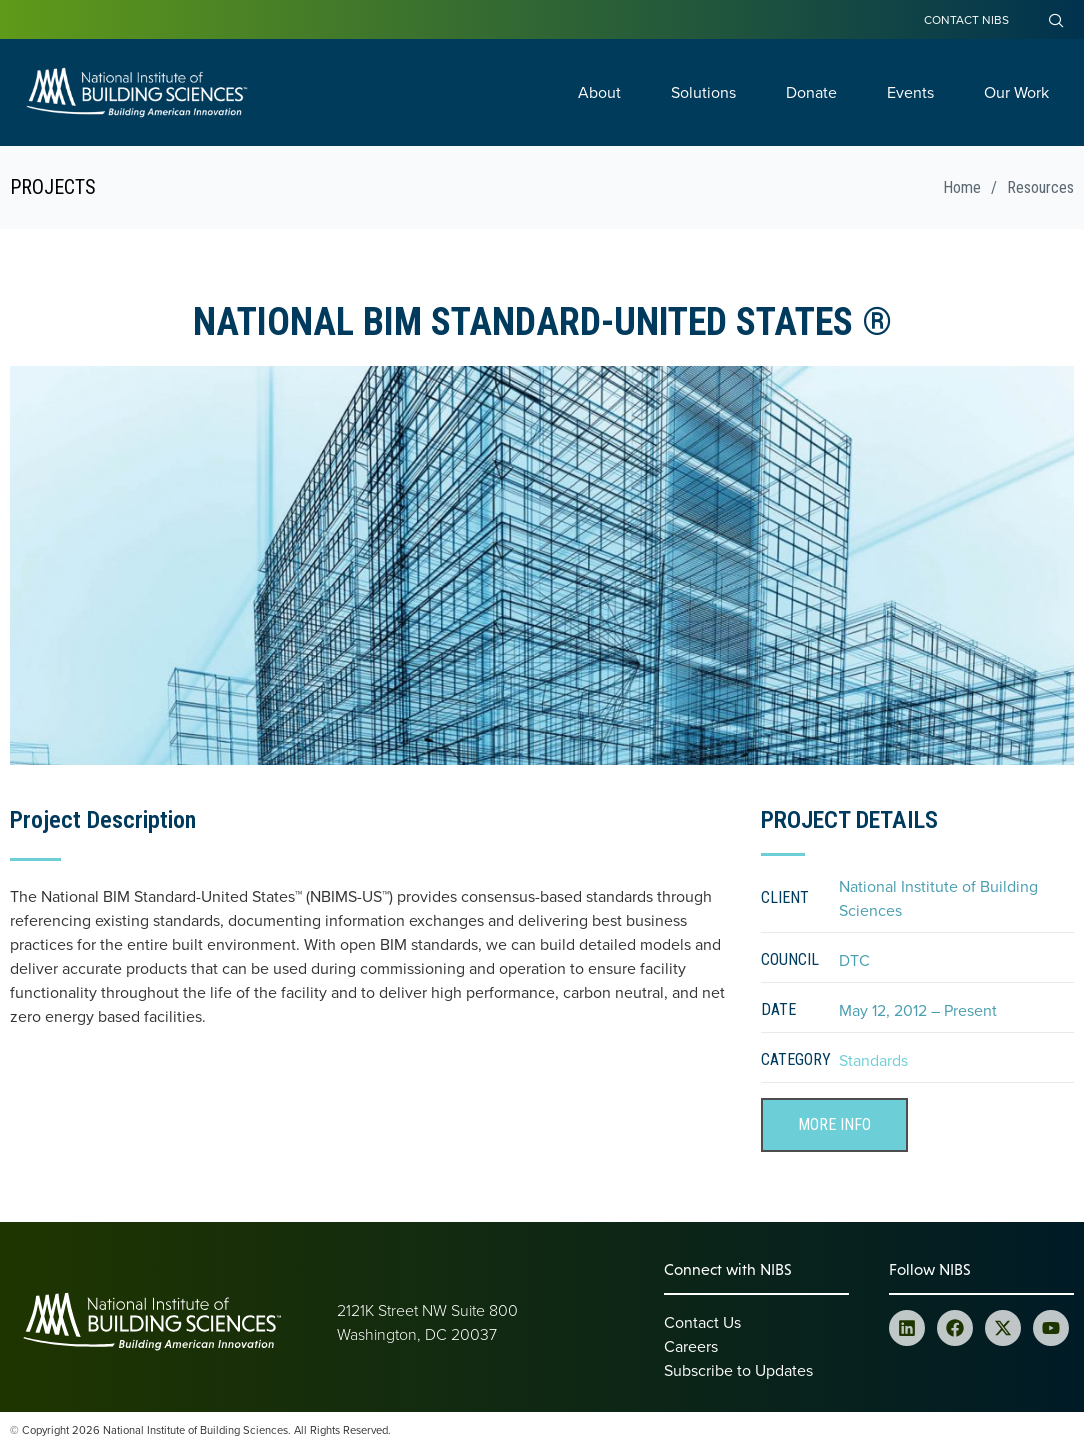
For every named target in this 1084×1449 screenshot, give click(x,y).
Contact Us (702, 1322)
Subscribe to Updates (738, 1370)
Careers (691, 1346)
